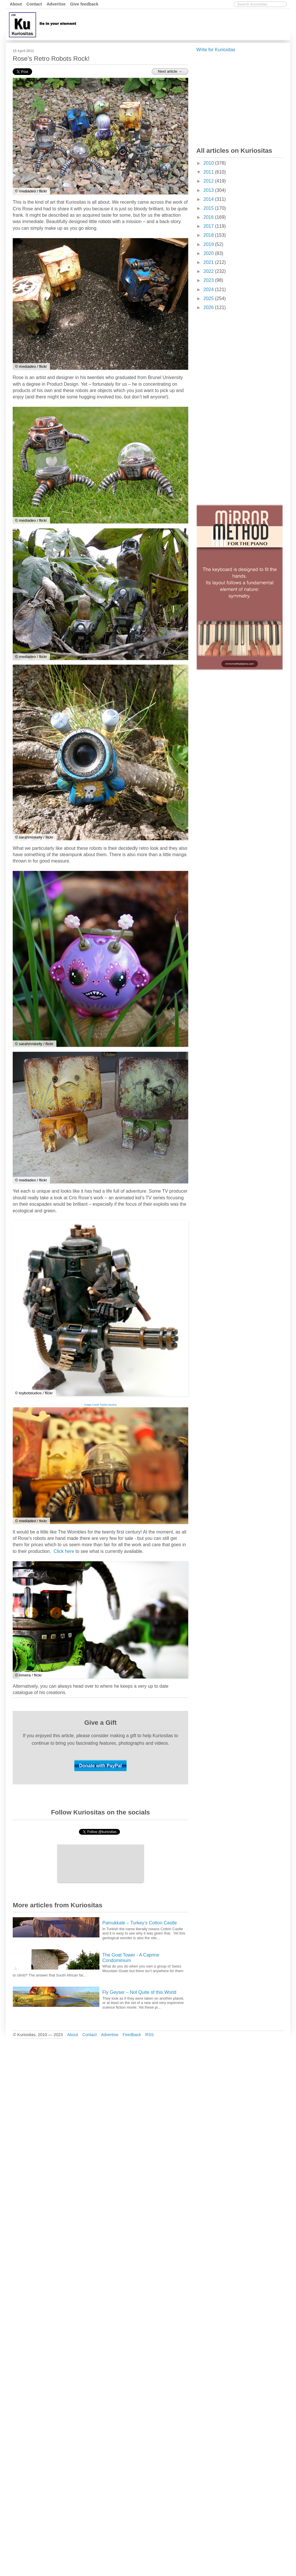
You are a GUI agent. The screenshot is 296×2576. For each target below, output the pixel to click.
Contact (34, 4)
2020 (209, 253)
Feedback (132, 2034)
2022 (209, 271)
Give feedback (84, 4)
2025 (209, 298)
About (16, 4)
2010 (209, 163)
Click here (63, 1551)
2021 (209, 262)
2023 (209, 280)
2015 (209, 208)
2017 (209, 226)
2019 (209, 244)
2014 (209, 199)
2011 (209, 172)
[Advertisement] (183, 24)
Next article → (170, 71)
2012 (209, 181)
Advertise (56, 4)
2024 (209, 289)
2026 (209, 307)
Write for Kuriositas (215, 49)
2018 (209, 235)
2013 (209, 190)
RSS (149, 2034)
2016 (209, 217)
